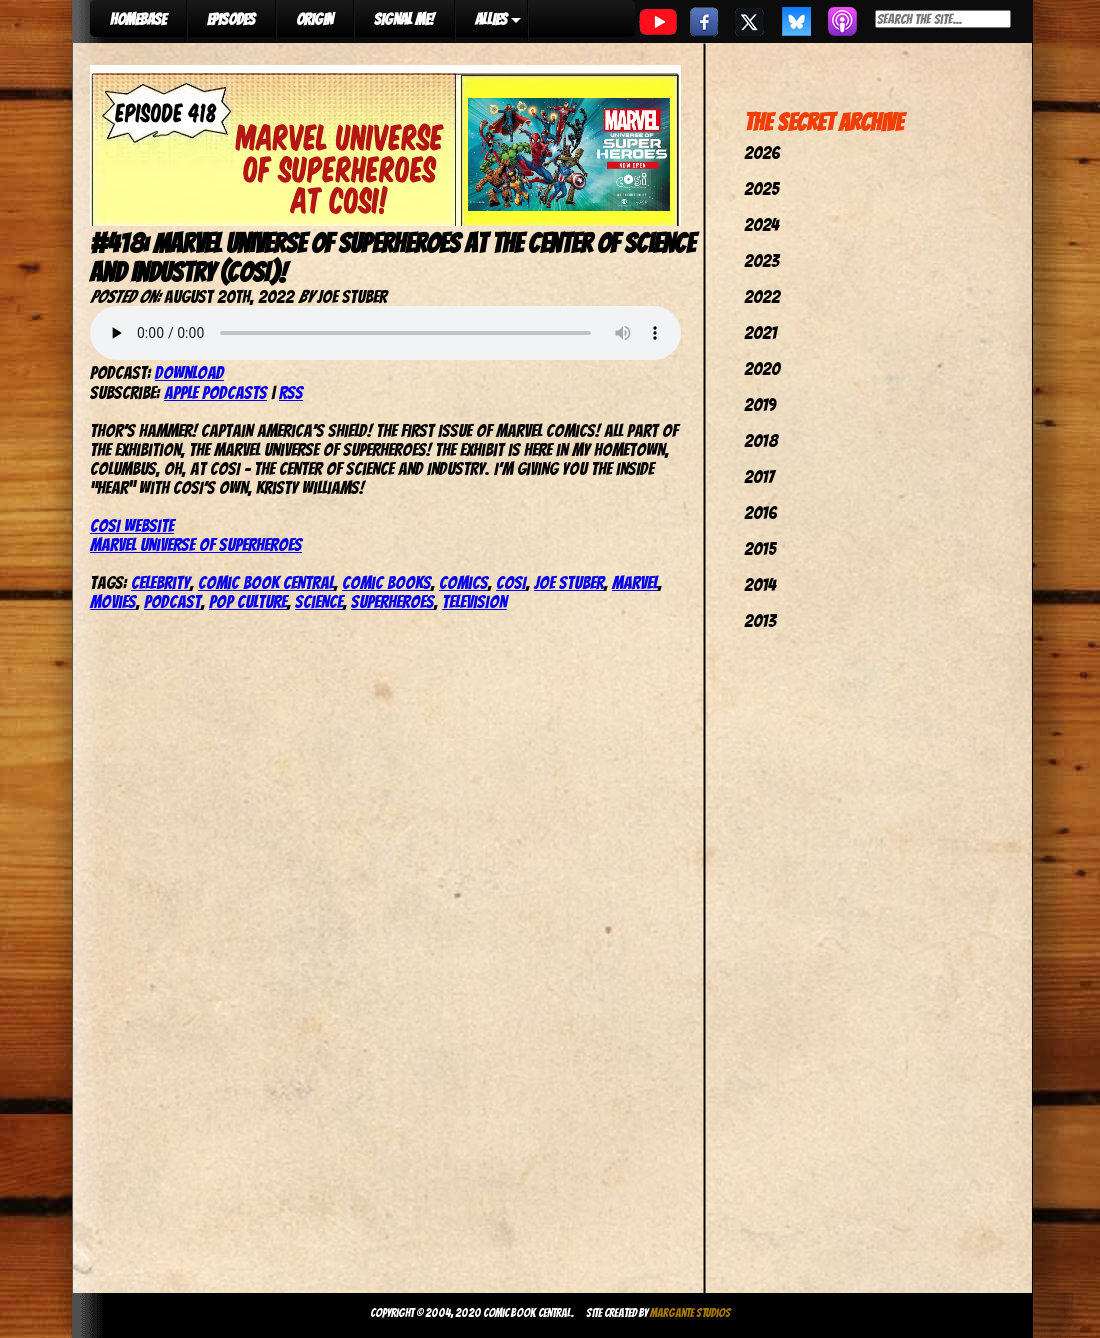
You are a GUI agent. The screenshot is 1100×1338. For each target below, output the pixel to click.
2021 (760, 332)
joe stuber (569, 582)
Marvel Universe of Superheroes (196, 544)
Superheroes (392, 601)
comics (463, 582)
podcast (172, 601)
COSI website (132, 525)
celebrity (160, 582)
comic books (386, 582)
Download (189, 372)
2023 (761, 260)
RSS (291, 392)
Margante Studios (690, 1312)
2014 (760, 584)
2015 (760, 548)
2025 (761, 188)
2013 (760, 620)
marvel (635, 582)
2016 (760, 512)
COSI (511, 582)
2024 (761, 224)
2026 (762, 152)
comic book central (266, 582)
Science (319, 601)
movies (113, 601)
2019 (760, 404)
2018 (761, 440)
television (474, 601)
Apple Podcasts (215, 392)
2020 (762, 368)
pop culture (248, 601)
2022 (762, 296)
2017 (759, 476)
